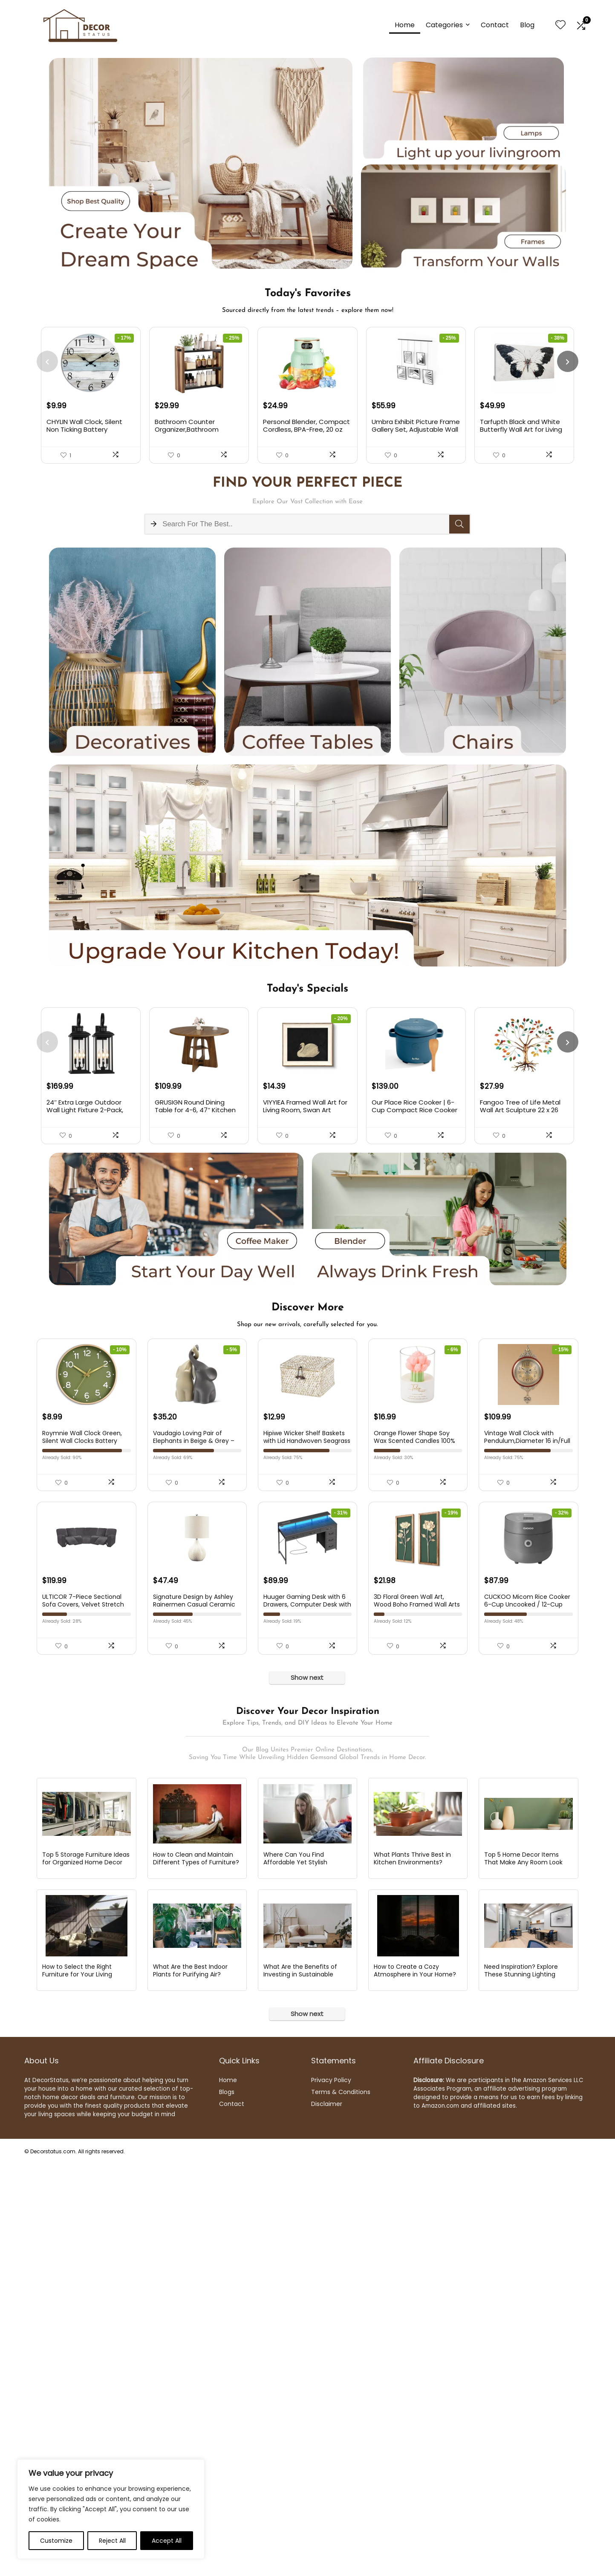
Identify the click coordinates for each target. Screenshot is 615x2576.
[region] (111, 2509)
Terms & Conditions (340, 2230)
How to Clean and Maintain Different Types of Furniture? (196, 1994)
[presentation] (47, 361)
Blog (527, 25)
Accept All (167, 2540)
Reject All (112, 2540)
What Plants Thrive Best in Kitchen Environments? (412, 1994)
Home (405, 25)
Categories (444, 25)
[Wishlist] (560, 25)
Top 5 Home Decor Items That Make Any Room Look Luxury (523, 1998)
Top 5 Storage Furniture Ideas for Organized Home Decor (86, 1994)
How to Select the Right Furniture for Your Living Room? (77, 2113)
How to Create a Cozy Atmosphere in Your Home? (415, 2109)
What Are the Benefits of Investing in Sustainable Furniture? (300, 2113)
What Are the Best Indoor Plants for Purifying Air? (190, 2109)
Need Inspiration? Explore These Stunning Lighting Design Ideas (521, 2113)
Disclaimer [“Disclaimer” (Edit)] (326, 2242)
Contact (495, 25)
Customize (56, 2540)
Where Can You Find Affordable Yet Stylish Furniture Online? (295, 1998)
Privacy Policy (331, 2218)
